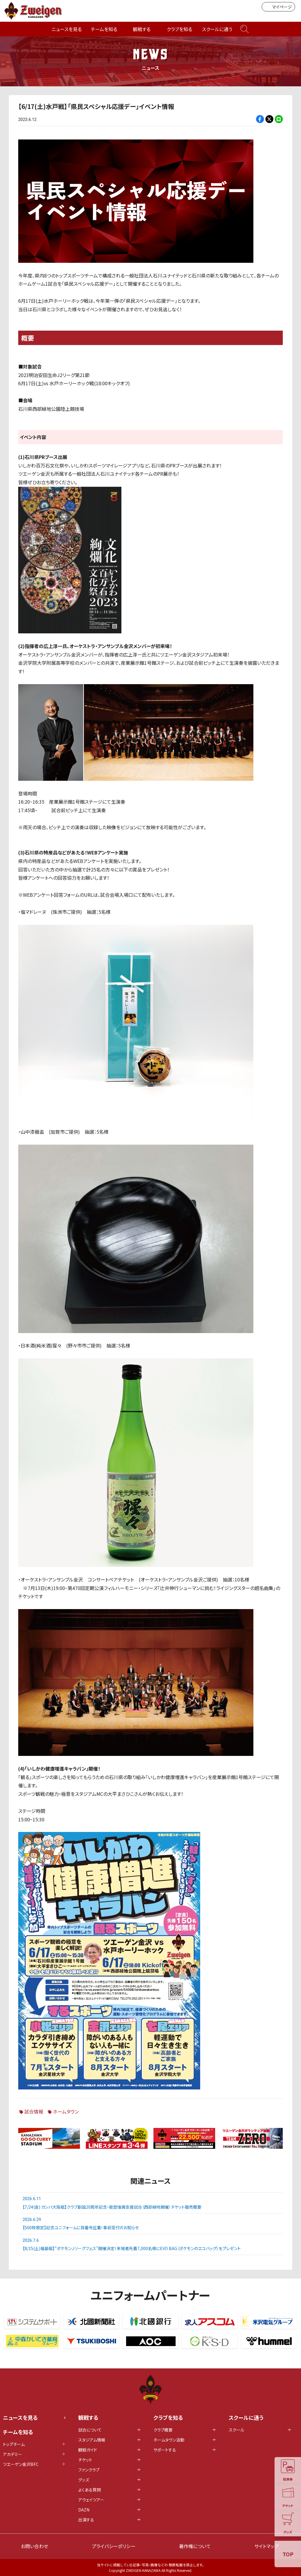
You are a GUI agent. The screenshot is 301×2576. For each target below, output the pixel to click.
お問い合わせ (35, 2546)
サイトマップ (266, 2546)
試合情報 (33, 2111)
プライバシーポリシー (114, 2546)
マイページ (278, 7)
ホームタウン (66, 2111)
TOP (287, 2554)
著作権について (195, 2546)
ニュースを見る (66, 29)
